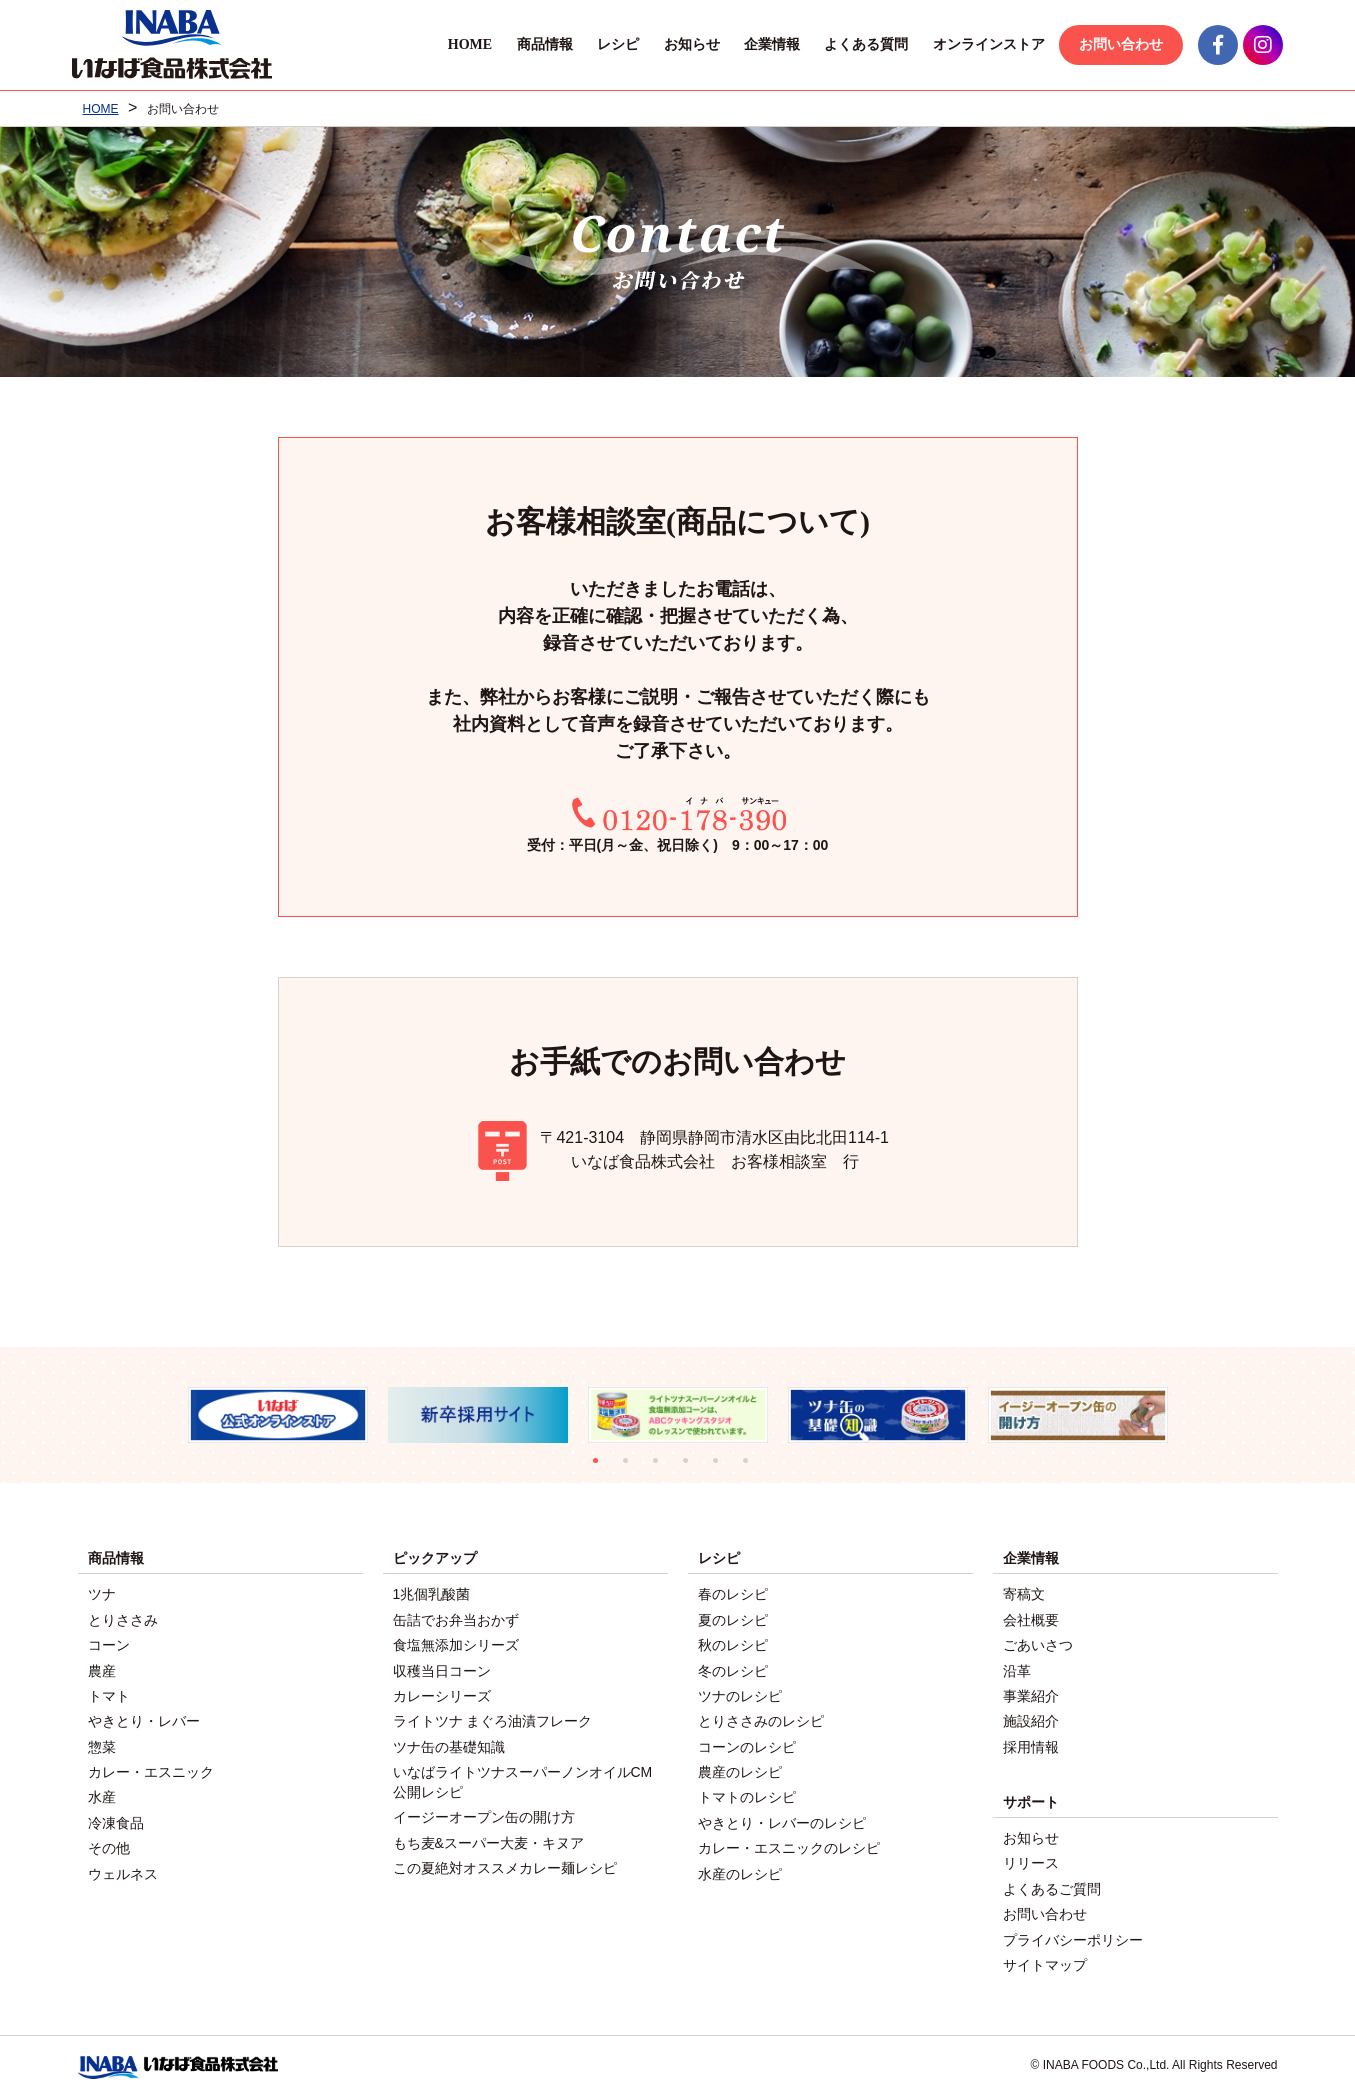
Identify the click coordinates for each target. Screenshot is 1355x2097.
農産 (102, 1669)
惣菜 (102, 1744)
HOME (464, 44)
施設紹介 (1031, 1719)
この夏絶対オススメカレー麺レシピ (505, 1864)
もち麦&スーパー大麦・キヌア (488, 1839)
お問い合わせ (1116, 44)
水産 (102, 1794)
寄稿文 (1024, 1594)
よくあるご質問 (1052, 1885)
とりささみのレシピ (761, 1719)
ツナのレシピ (740, 1694)
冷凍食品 (116, 1819)
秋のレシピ (733, 1644)
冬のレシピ (733, 1669)
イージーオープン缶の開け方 (484, 1814)
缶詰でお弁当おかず (456, 1619)
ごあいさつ (1038, 1644)
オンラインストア (983, 44)
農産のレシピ (740, 1769)
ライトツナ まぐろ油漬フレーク (493, 1719)
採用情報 (1031, 1744)
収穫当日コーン (442, 1669)
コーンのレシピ (747, 1744)
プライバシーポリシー (1073, 1935)
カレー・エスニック (151, 1769)
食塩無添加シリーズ (456, 1644)
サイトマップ (1045, 1960)
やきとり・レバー (144, 1719)
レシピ (612, 44)
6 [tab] (753, 1468)
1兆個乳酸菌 (432, 1594)
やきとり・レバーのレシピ (782, 1819)
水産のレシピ (740, 1869)
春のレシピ (733, 1594)
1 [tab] (603, 1468)
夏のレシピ (733, 1619)
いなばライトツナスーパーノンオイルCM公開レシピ (523, 1779)
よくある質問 (861, 44)
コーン (109, 1644)
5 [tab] (723, 1468)
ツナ (102, 1594)
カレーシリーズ (442, 1694)
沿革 (1017, 1669)
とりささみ (123, 1619)
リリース (1031, 1860)
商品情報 (539, 44)
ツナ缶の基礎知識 (449, 1744)
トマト (109, 1694)
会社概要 (1031, 1619)
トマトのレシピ (747, 1794)
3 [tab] (663, 1468)
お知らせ (686, 44)
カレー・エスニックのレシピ (789, 1844)
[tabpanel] (278, 1415)
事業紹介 (1031, 1694)
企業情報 (766, 44)
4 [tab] (693, 1468)
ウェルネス (123, 1869)
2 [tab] (633, 1468)
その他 (109, 1844)
